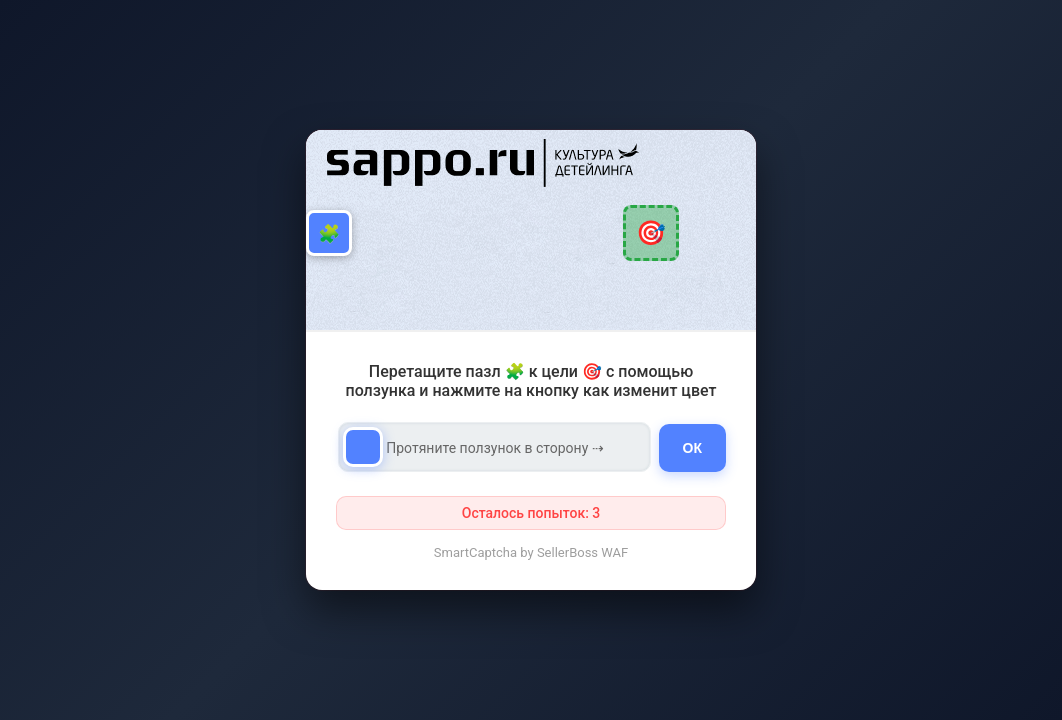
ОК (692, 448)
